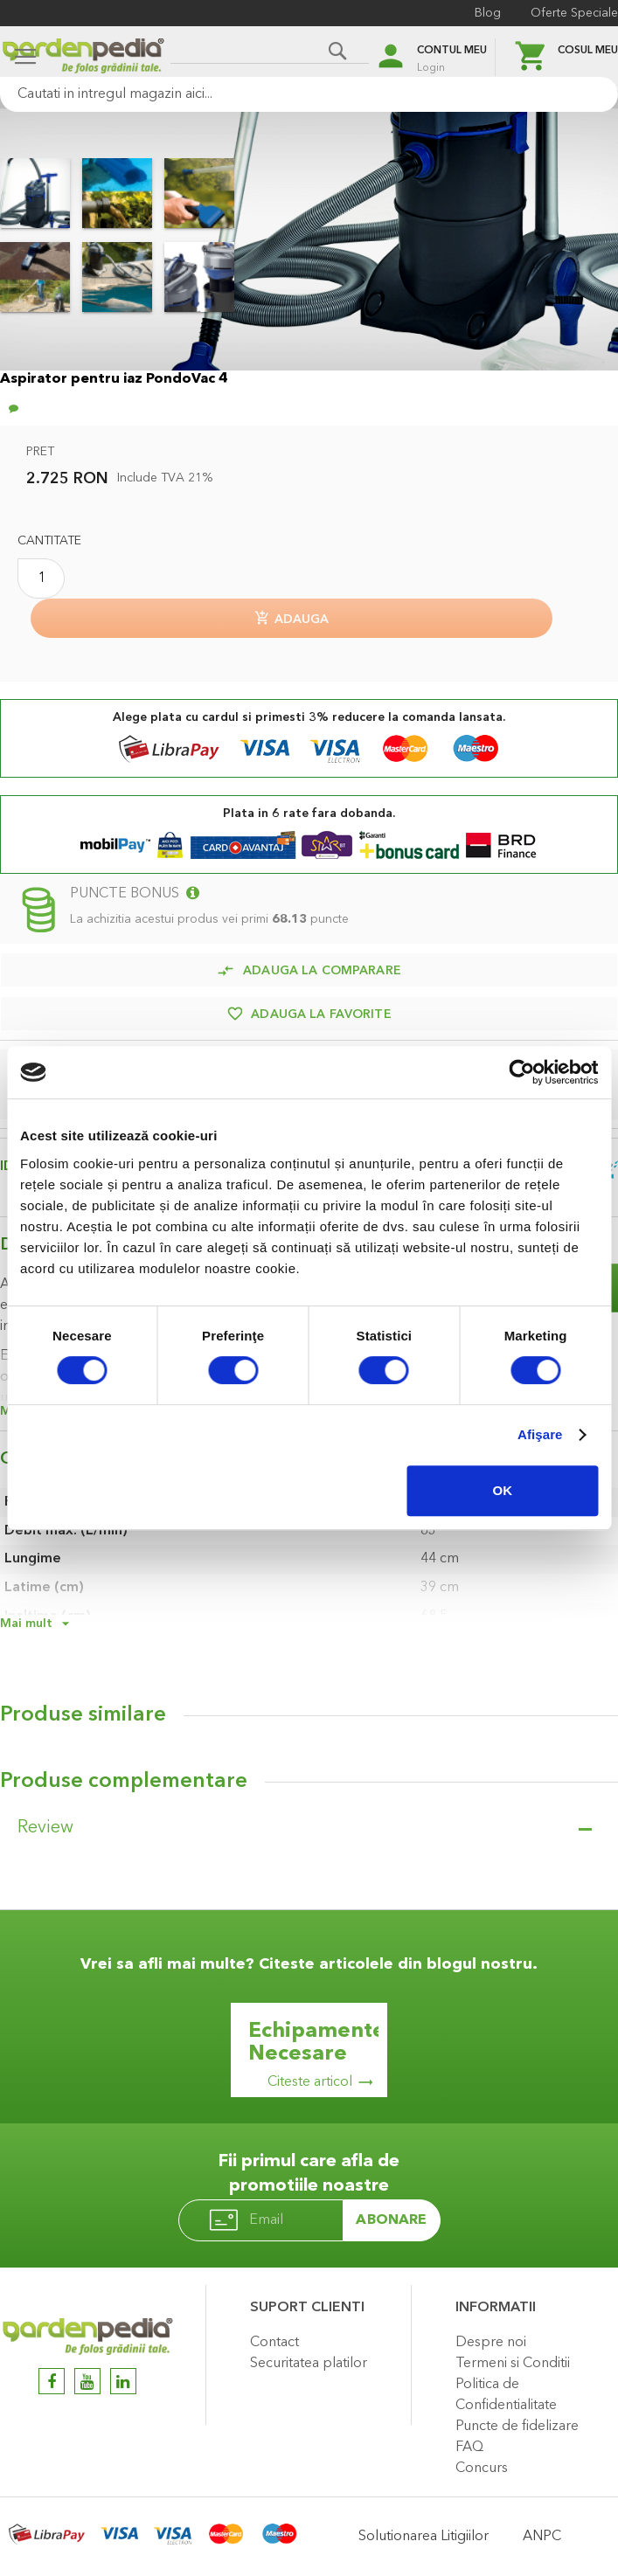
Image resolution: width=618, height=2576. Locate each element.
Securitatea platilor (308, 2364)
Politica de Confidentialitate (506, 2395)
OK (503, 1490)
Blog (488, 13)
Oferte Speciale (574, 13)
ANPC (542, 2537)
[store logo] (83, 58)
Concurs (481, 2469)
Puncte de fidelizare (517, 2427)
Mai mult (26, 1623)
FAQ (469, 2448)
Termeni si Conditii (512, 2364)
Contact (274, 2343)
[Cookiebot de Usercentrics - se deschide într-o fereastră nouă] (521, 1072)
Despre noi (490, 2343)
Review (45, 1828)
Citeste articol (309, 2082)
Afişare (540, 1434)
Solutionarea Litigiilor (423, 2537)
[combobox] (309, 94)
